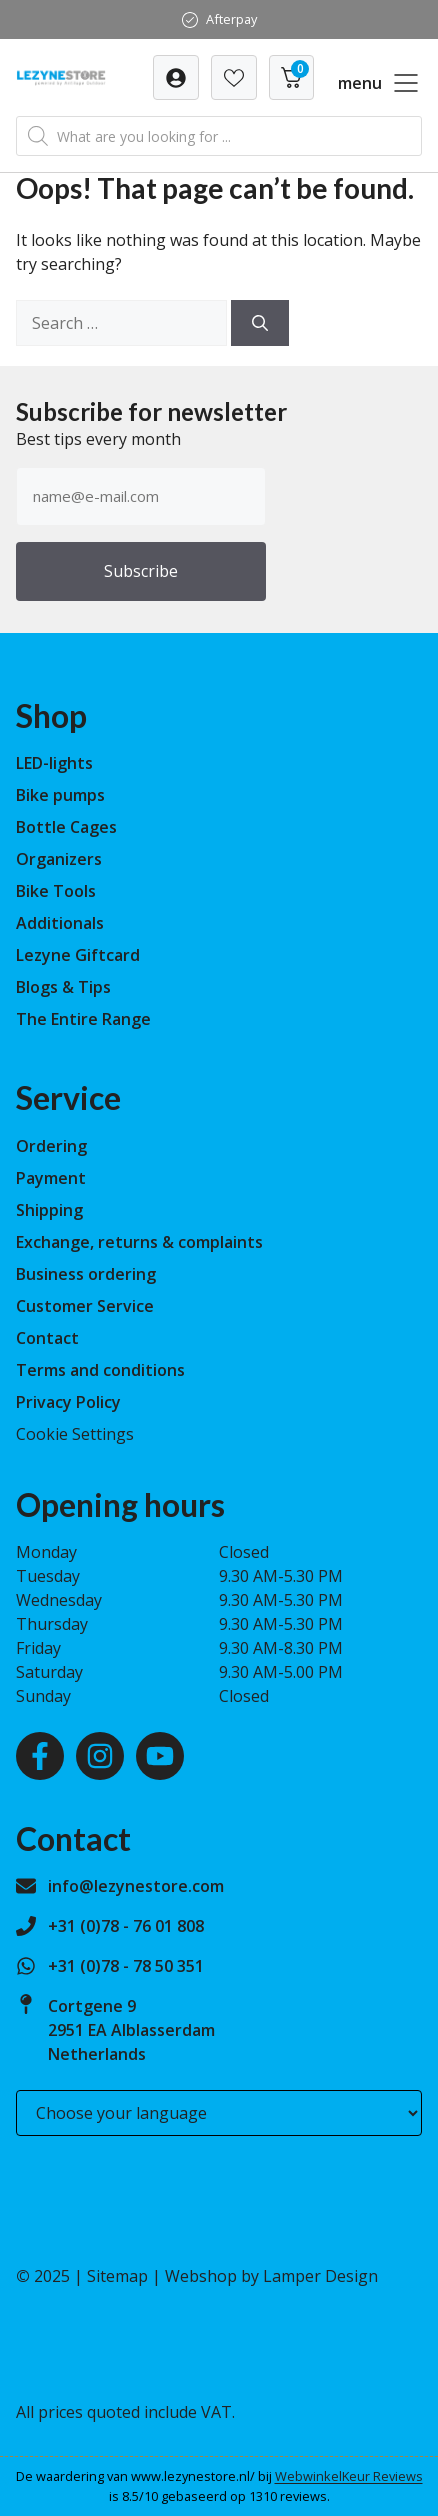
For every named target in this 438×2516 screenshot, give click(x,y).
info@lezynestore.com (136, 1886)
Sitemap (117, 2276)
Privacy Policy (68, 1402)
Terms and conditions (100, 1370)
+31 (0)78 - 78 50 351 (126, 1966)
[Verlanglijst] (176, 77)
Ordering (51, 1146)
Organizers (59, 859)
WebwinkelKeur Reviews (349, 2476)
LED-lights (54, 763)
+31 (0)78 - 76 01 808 (126, 1926)
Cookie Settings (75, 1434)
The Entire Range (83, 1019)
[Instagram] (100, 1756)
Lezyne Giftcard (78, 955)
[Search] (260, 323)
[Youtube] (160, 1756)
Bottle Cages (66, 827)
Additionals (60, 923)
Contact (47, 1338)
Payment (51, 1178)
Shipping (49, 1210)
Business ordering (86, 1274)
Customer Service (85, 1306)
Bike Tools (56, 891)
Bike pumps (60, 795)
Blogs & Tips (63, 987)
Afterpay (231, 19)
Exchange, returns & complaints (139, 1242)
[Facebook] (40, 1756)
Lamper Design (320, 2276)
